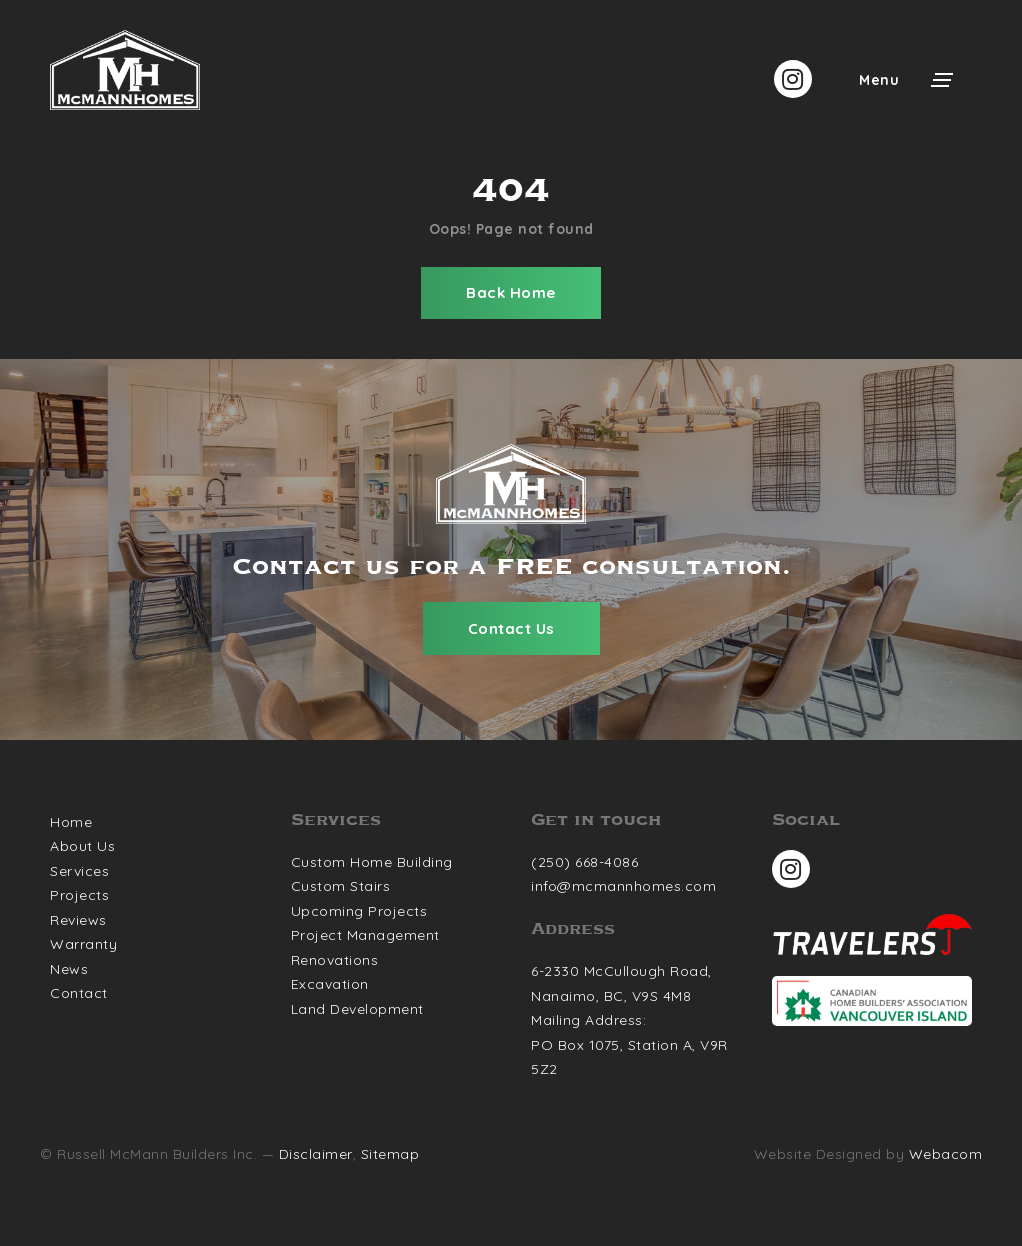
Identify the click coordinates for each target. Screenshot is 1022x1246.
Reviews (78, 920)
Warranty (83, 944)
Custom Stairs (341, 886)
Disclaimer (316, 1154)
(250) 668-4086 (584, 862)
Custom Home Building (372, 862)
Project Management (365, 935)
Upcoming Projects (359, 911)
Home (71, 822)
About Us (82, 846)
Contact (79, 993)
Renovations (335, 960)
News (69, 969)
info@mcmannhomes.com (623, 886)
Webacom (946, 1154)
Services (79, 871)
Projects (79, 895)
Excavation (330, 984)
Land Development (357, 1009)
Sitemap (390, 1154)
